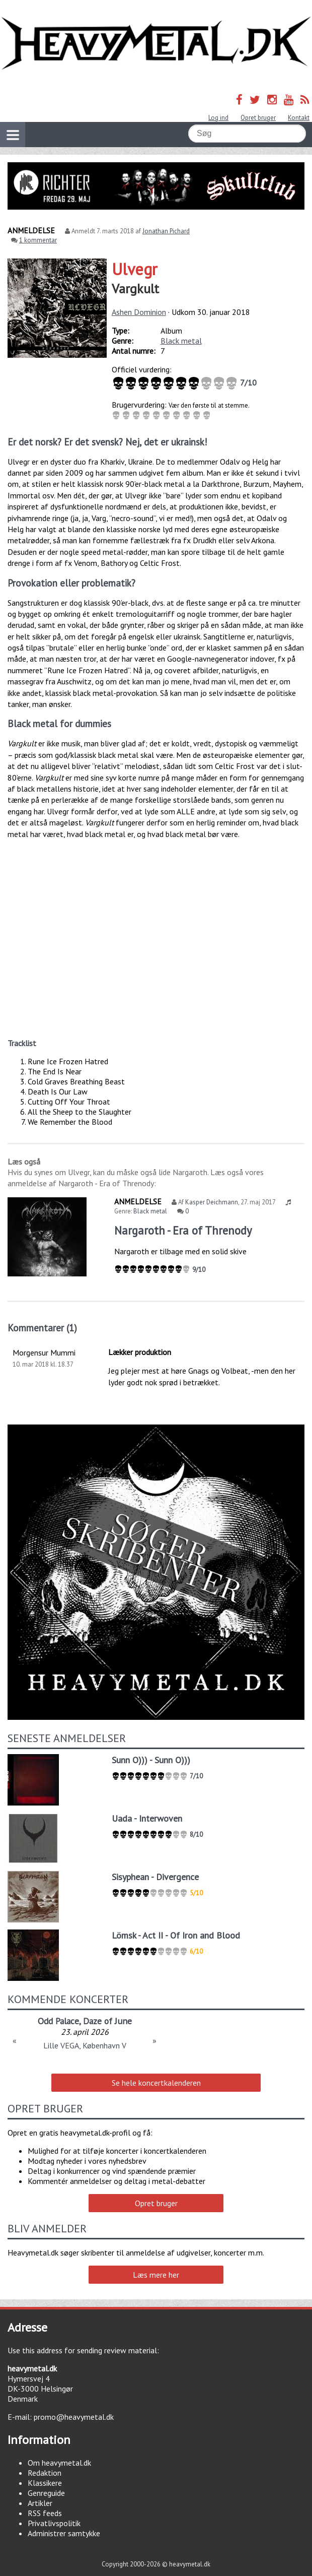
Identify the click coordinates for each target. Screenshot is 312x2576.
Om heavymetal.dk (59, 2463)
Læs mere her (156, 2275)
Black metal (181, 341)
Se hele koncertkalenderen (156, 2083)
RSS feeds (45, 2513)
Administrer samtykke (64, 2533)
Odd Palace (58, 2021)
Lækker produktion (139, 1352)
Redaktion (44, 2473)
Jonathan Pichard (166, 231)
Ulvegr (135, 269)
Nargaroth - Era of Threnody (183, 1230)
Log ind (218, 117)
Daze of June (107, 2021)
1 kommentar (38, 240)
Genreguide (46, 2493)
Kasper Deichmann (211, 1202)
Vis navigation (9, 129)
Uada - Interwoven (147, 1818)
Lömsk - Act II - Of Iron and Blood (176, 1935)
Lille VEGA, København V (84, 2045)
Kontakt (298, 117)
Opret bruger (258, 117)
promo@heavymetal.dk (74, 2417)
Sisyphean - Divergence (155, 1877)
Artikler (40, 2503)
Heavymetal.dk (156, 44)
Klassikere (45, 2483)
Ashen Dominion (139, 312)
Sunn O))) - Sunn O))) (151, 1760)
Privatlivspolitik (54, 2523)
